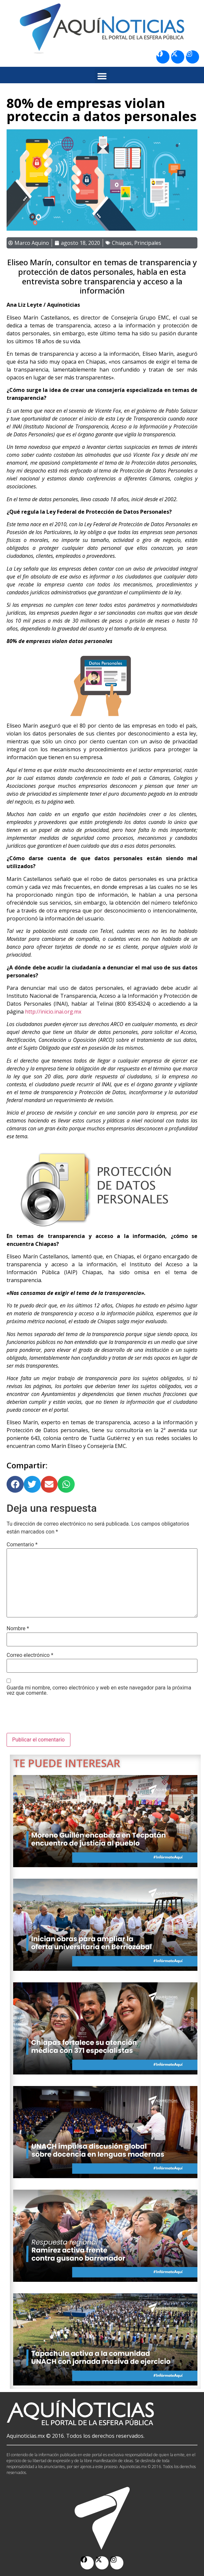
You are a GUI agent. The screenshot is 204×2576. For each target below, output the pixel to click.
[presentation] (57, 1717)
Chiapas (122, 242)
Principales (147, 242)
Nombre (18, 1628)
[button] (102, 75)
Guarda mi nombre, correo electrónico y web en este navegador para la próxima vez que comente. (99, 1690)
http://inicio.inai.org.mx (53, 1011)
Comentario (22, 1544)
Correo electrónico (30, 1655)
